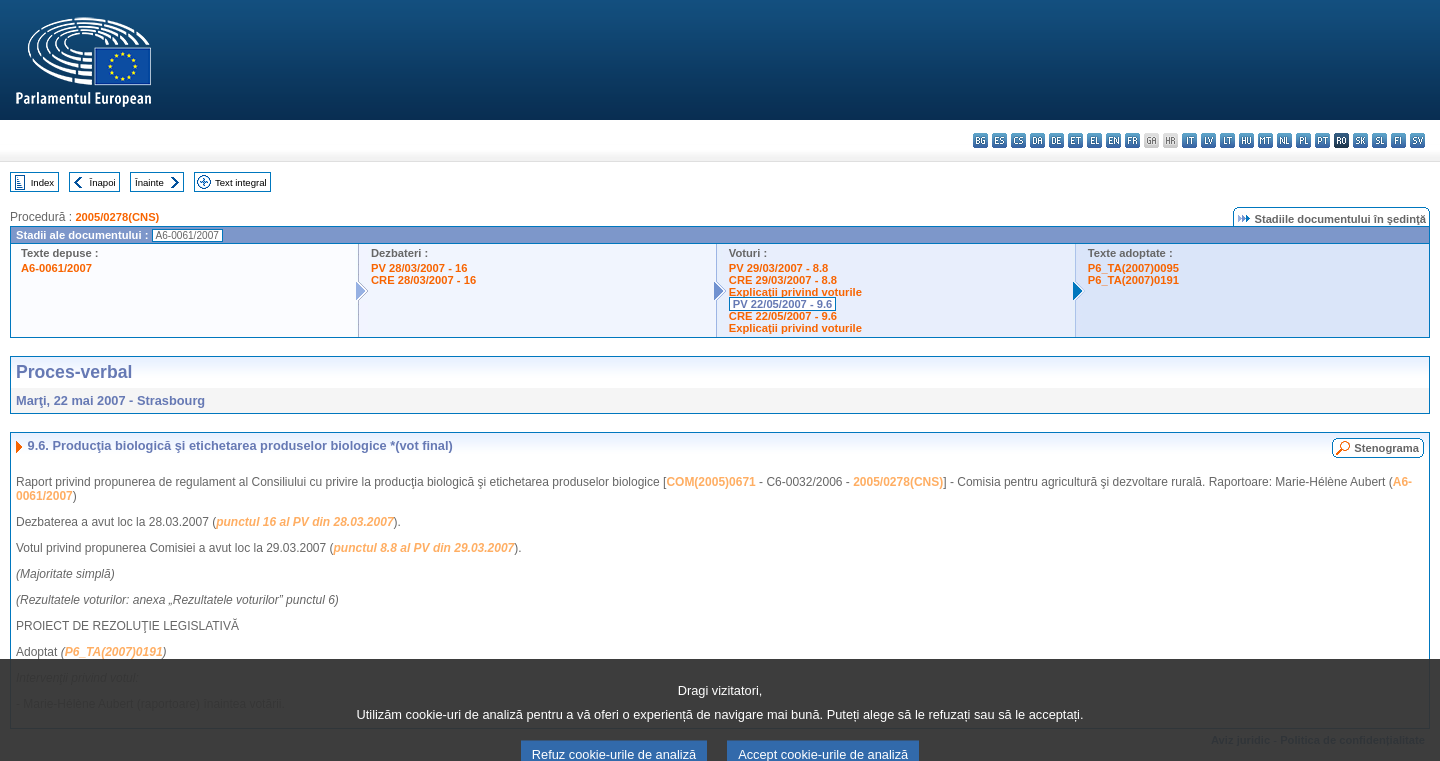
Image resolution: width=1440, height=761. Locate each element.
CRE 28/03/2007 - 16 (423, 280)
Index (42, 182)
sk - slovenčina (1360, 140)
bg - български (980, 140)
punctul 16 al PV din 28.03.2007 (304, 522)
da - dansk (1037, 140)
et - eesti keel (1075, 140)
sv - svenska (1417, 140)
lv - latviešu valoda (1208, 140)
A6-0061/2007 (56, 268)
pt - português (1322, 140)
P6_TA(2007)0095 (1133, 268)
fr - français (1132, 140)
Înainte (149, 182)
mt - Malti (1265, 140)
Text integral (241, 182)
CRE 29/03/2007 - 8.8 (783, 280)
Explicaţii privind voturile (795, 292)
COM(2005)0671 (710, 482)
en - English (1113, 140)
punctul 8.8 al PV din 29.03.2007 (424, 548)
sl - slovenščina (1379, 140)
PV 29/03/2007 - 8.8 (779, 268)
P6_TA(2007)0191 (1133, 280)
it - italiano (1189, 140)
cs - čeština (1018, 140)
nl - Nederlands (1284, 140)
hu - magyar (1246, 140)
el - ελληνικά (1094, 140)
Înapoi (103, 182)
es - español (999, 140)
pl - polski (1303, 140)
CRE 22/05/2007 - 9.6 (783, 316)
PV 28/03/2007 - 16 (419, 268)
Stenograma (1386, 448)
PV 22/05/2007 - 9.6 (783, 304)
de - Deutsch (1056, 140)
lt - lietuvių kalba (1227, 140)
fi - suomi (1398, 140)
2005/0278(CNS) (117, 217)
